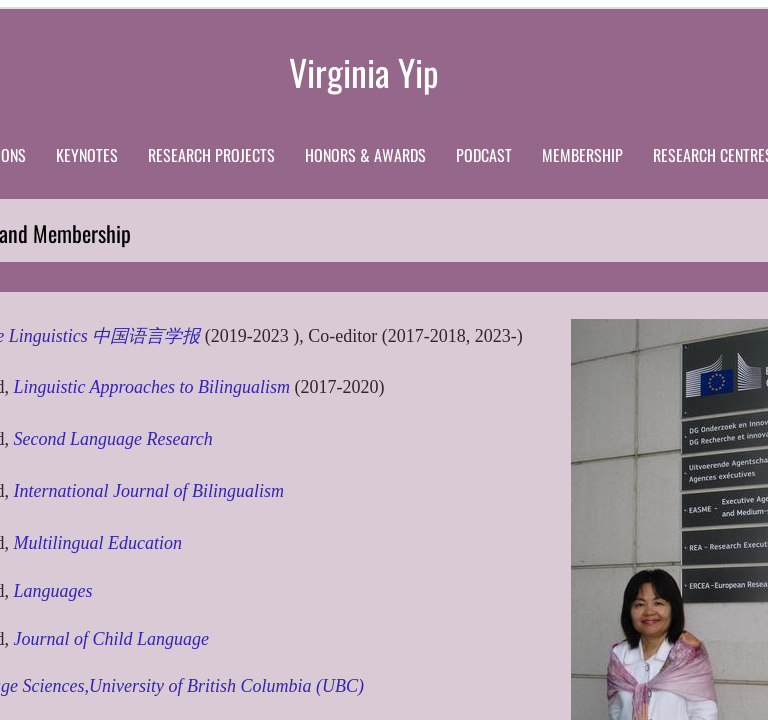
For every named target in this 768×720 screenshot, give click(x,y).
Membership (582, 155)
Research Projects (211, 155)
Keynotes (87, 155)
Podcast (484, 155)
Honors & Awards (365, 155)
